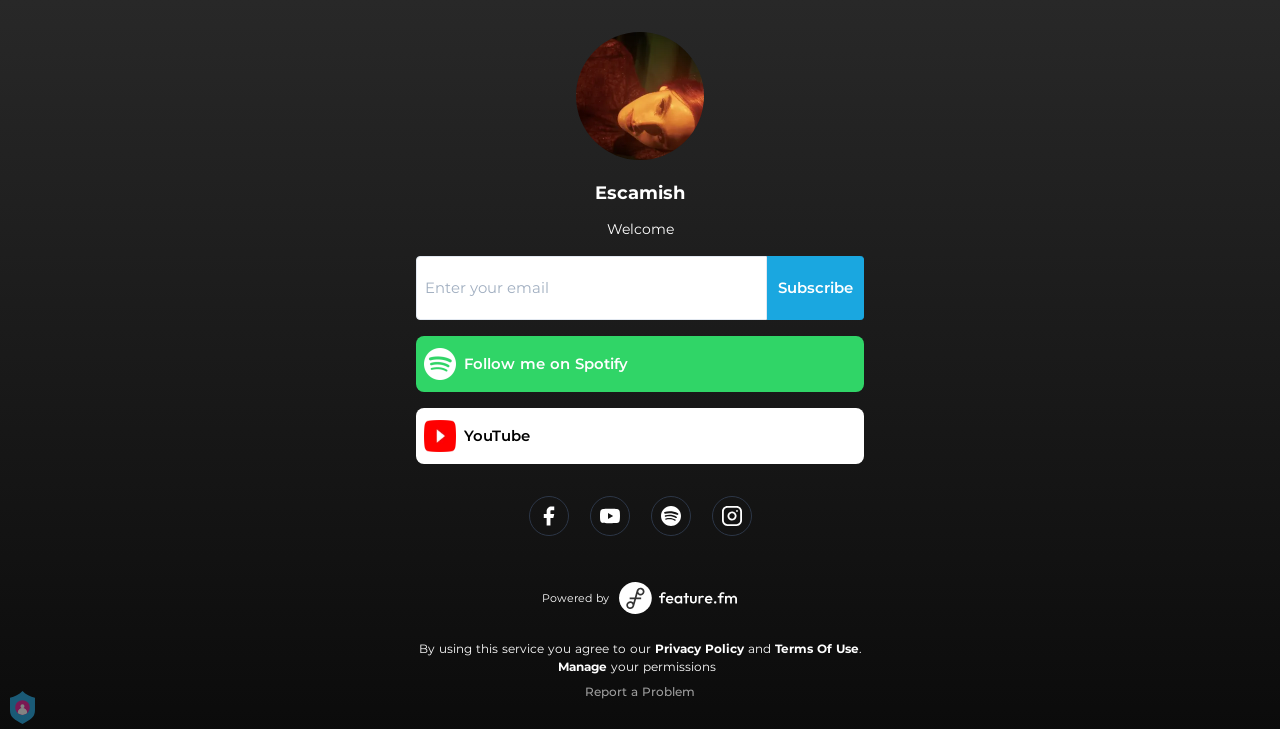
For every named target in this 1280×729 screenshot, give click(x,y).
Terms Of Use (817, 648)
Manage (582, 666)
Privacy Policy (699, 648)
